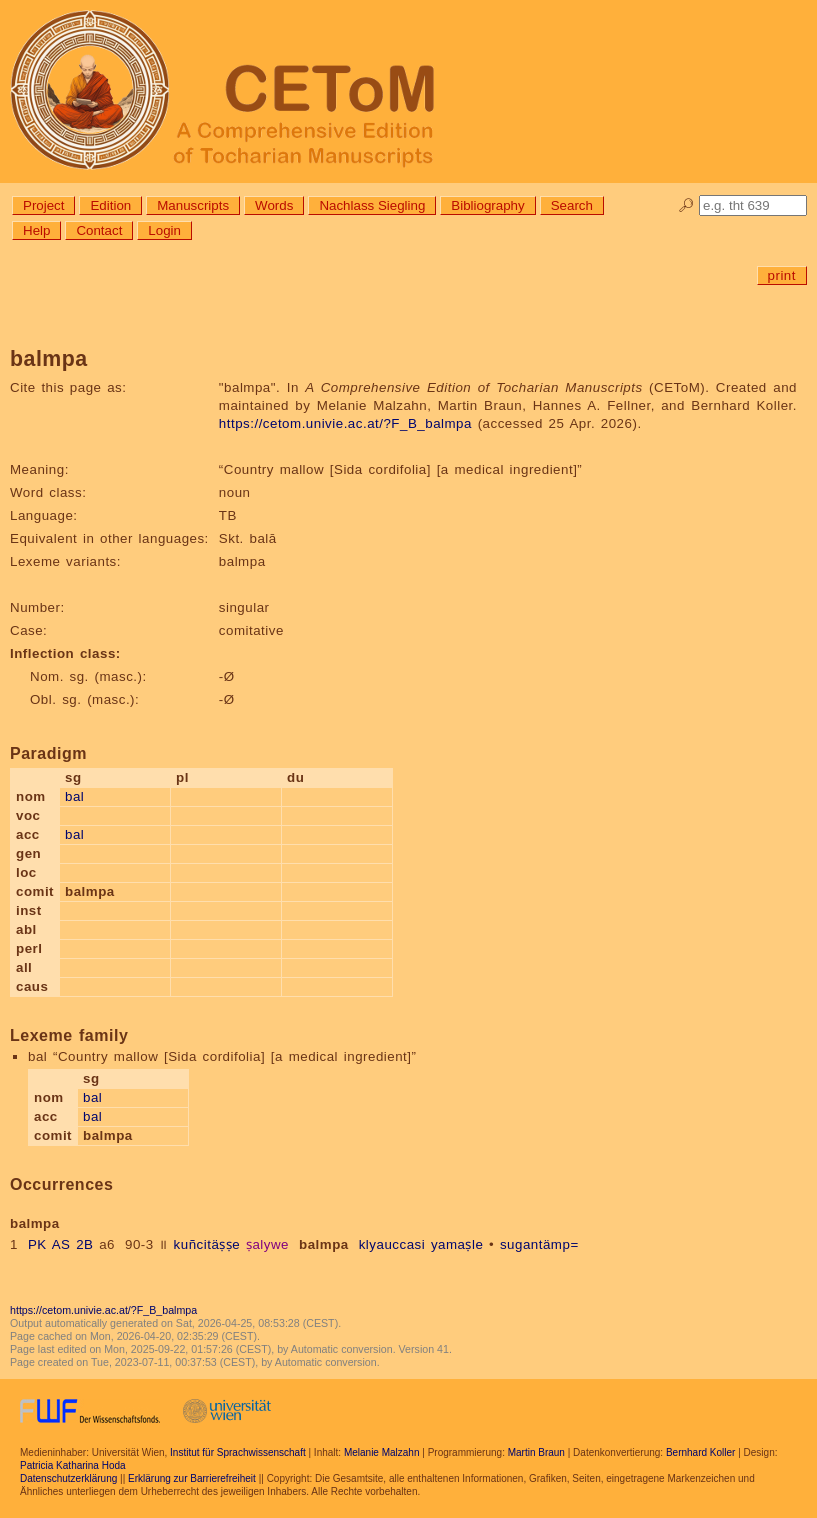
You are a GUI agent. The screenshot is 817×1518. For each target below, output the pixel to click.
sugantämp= (539, 1244)
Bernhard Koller (700, 1452)
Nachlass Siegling (372, 205)
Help (36, 230)
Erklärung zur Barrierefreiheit (192, 1478)
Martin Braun (536, 1452)
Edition (110, 205)
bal (74, 796)
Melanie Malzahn (382, 1452)
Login (164, 230)
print (782, 275)
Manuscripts (193, 205)
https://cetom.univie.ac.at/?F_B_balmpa (345, 423)
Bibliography (487, 205)
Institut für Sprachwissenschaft (238, 1452)
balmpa (324, 1244)
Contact (99, 230)
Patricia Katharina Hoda (73, 1465)
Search (572, 205)
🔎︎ (686, 205)
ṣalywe (267, 1244)
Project (43, 205)
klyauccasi (392, 1244)
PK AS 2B (61, 1244)
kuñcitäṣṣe (207, 1244)
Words (274, 205)
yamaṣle (457, 1244)
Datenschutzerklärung (68, 1478)
